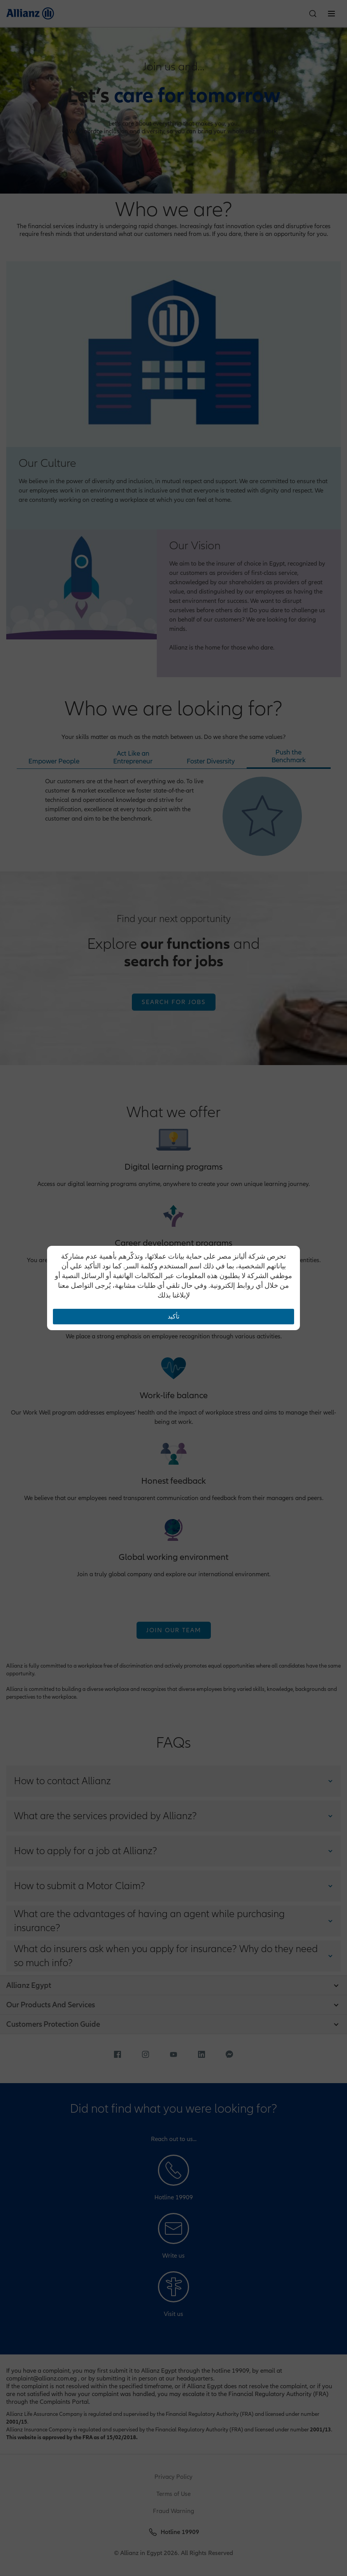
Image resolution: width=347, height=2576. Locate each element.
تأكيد (173, 1316)
